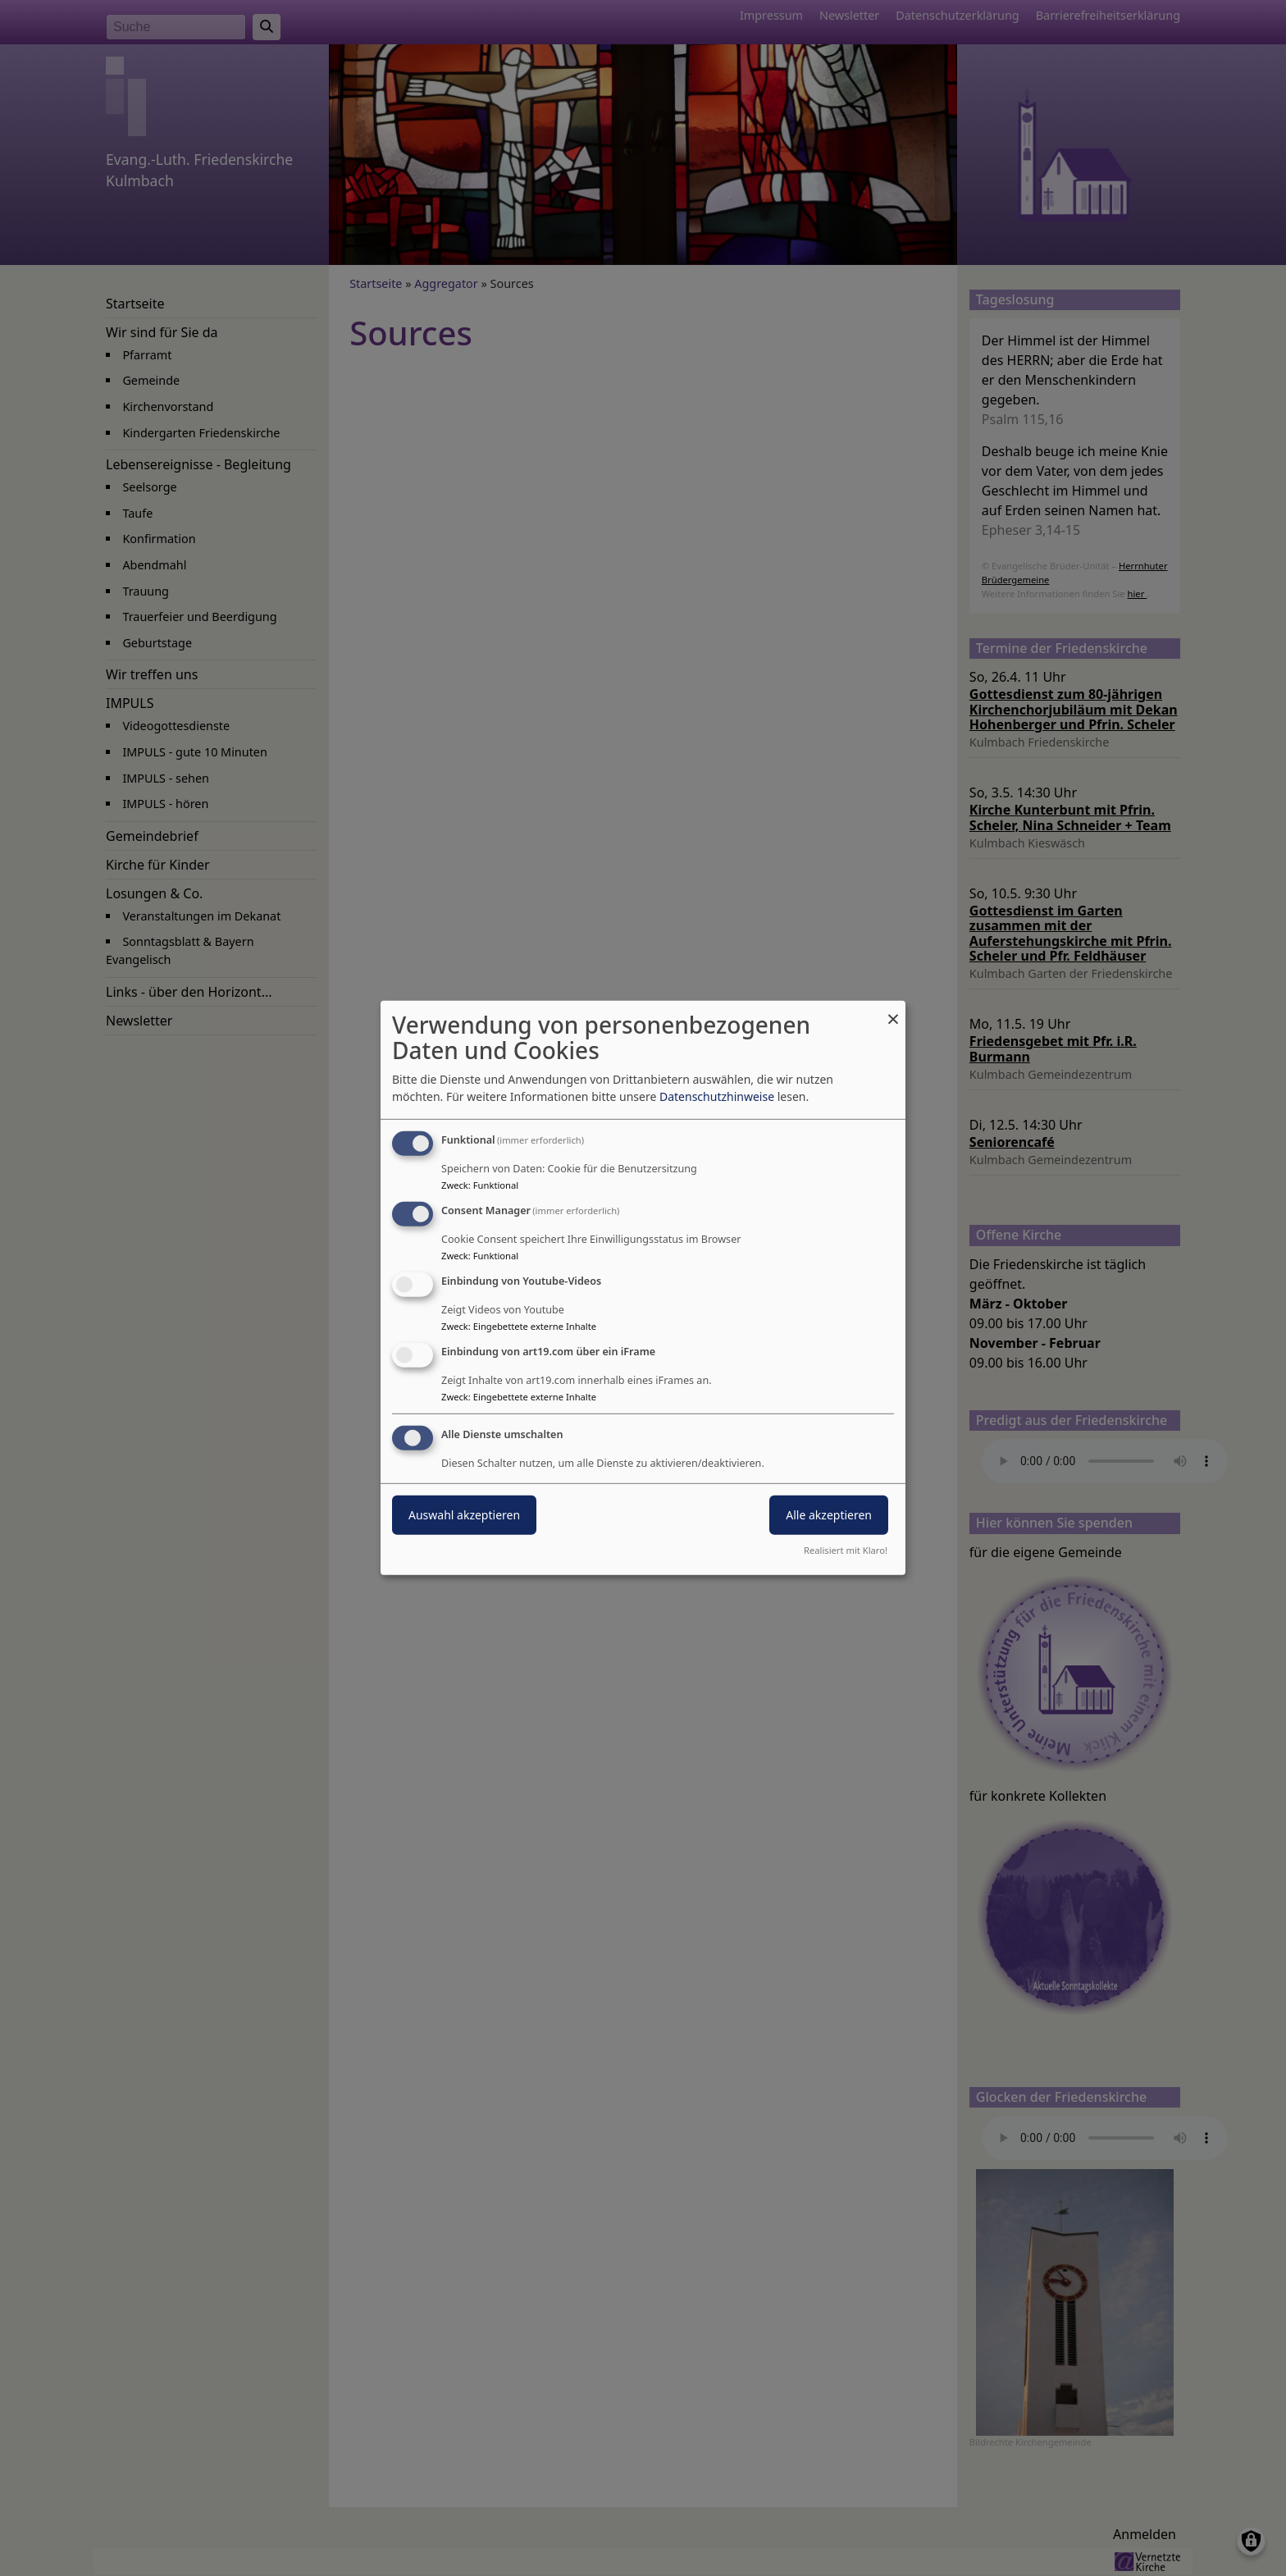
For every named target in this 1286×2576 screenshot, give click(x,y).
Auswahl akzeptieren (464, 1514)
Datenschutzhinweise (716, 1096)
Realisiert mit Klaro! (845, 1550)
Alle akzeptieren (829, 1514)
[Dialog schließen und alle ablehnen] (893, 1011)
